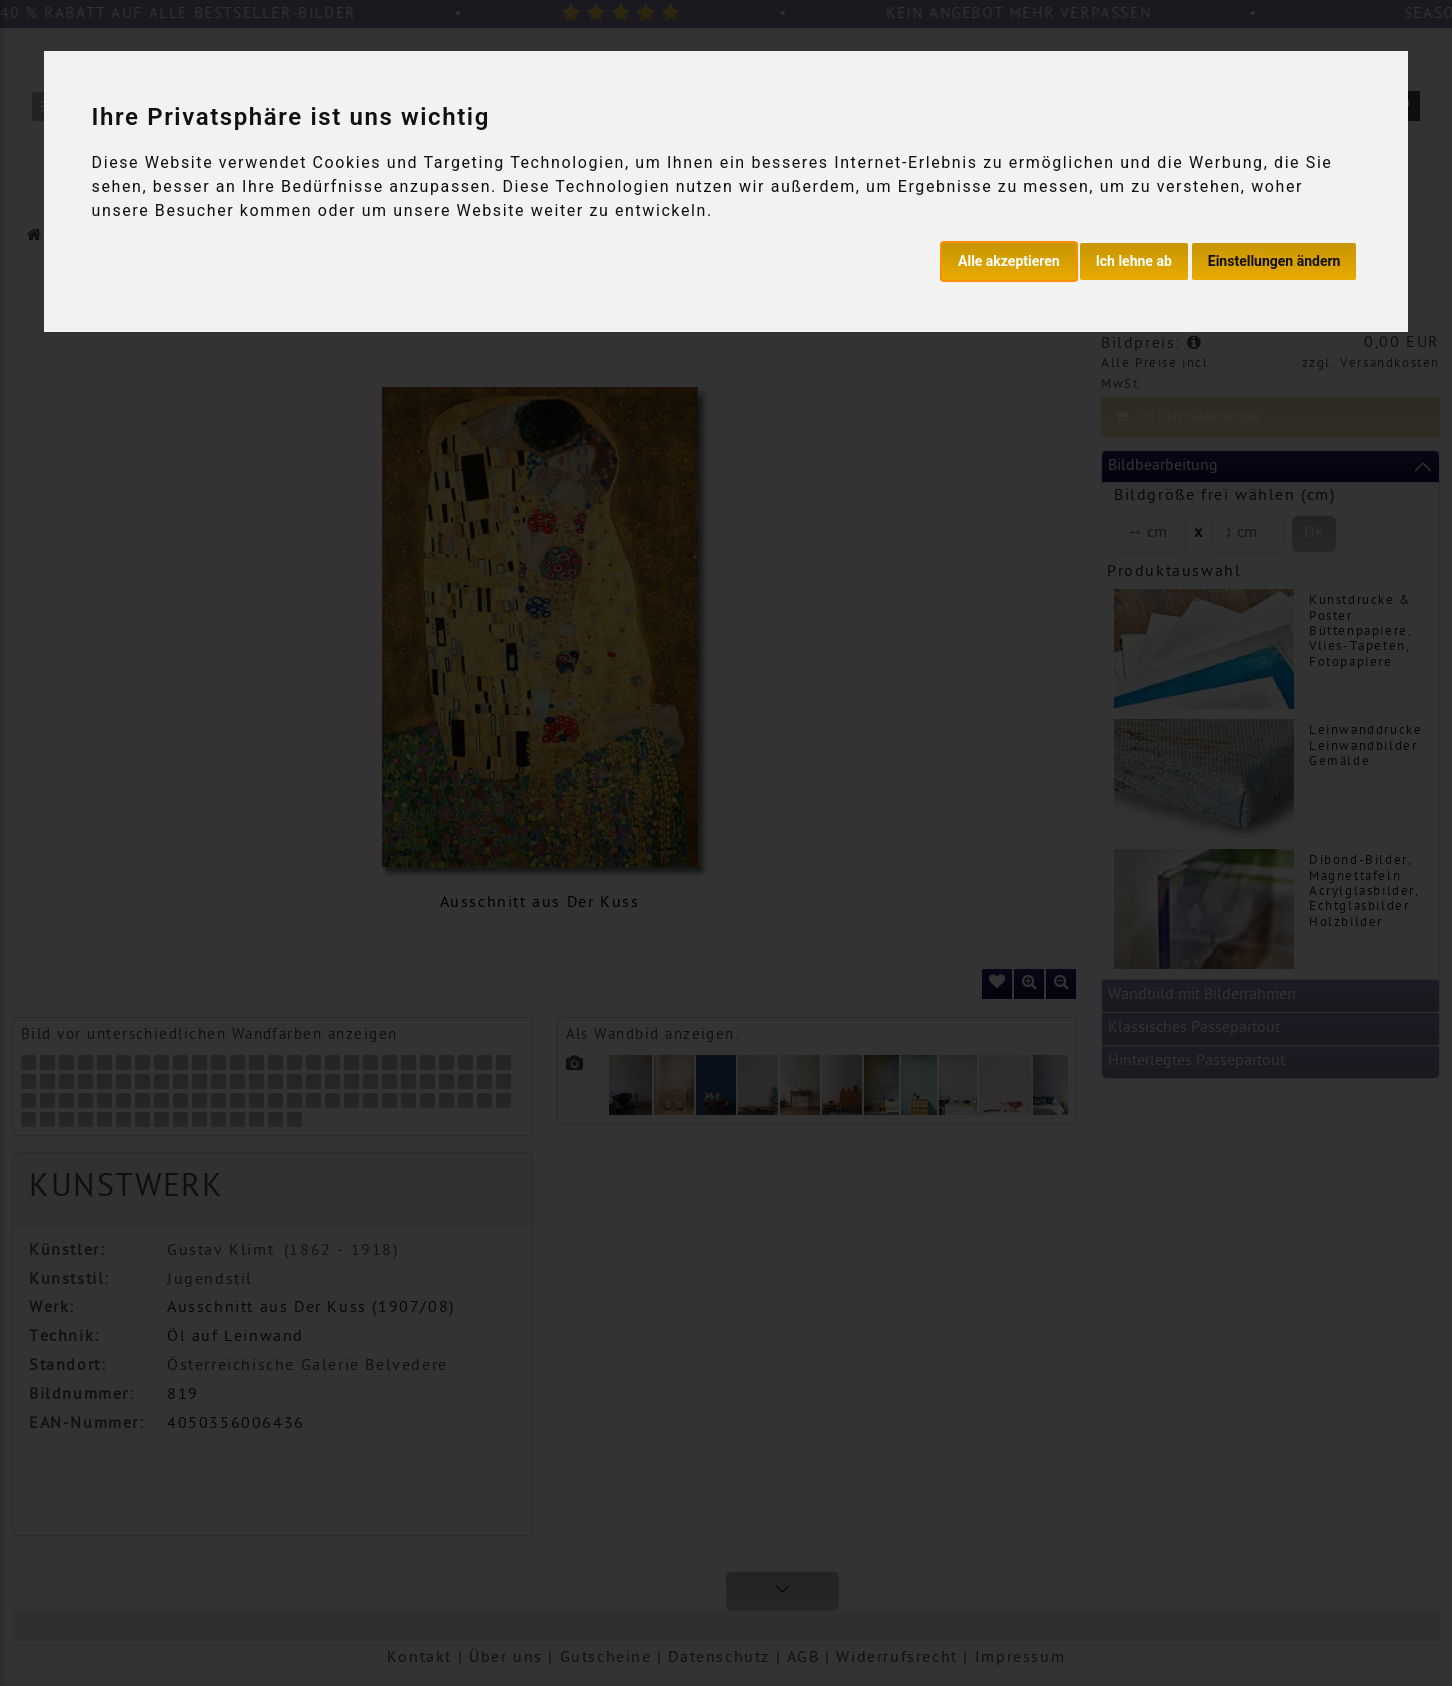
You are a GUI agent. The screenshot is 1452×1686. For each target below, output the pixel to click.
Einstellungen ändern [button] (1274, 261)
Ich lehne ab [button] (1134, 261)
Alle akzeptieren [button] (1009, 261)
